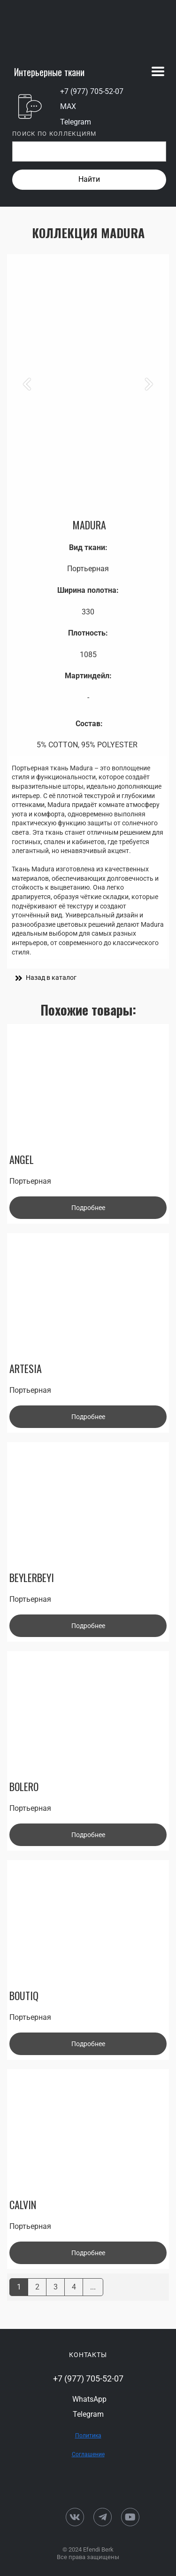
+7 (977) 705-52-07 (91, 91)
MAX (68, 106)
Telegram (75, 121)
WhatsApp (89, 2399)
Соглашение (88, 2454)
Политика (88, 2435)
